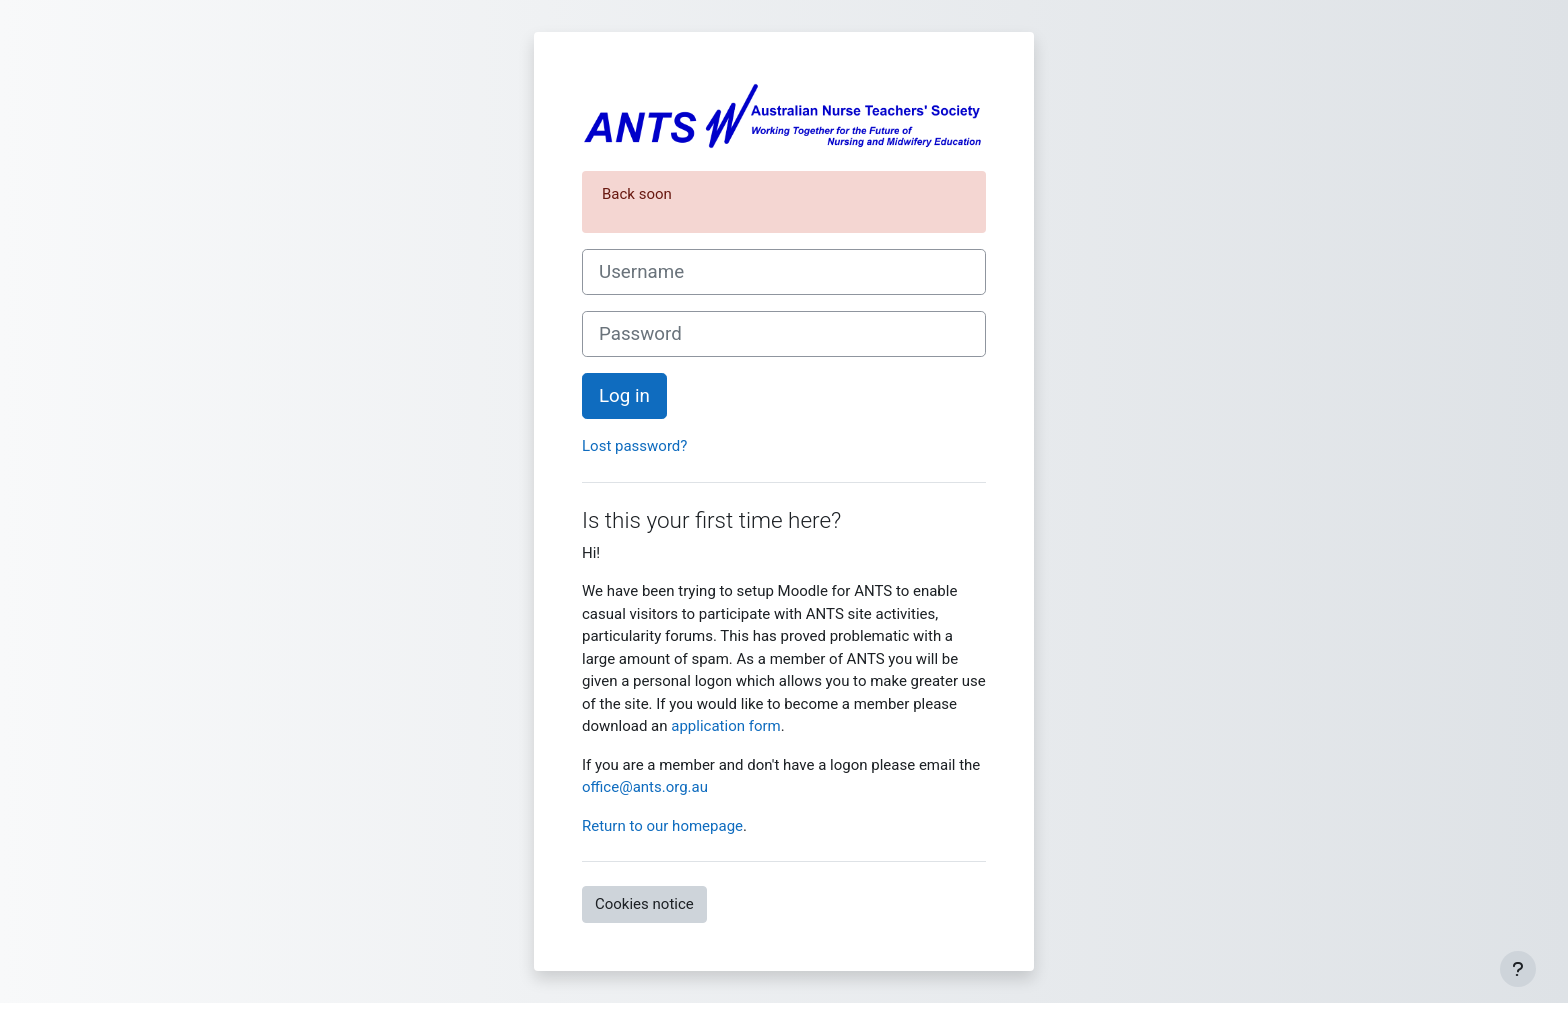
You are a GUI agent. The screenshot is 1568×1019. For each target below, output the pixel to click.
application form (725, 726)
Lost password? (634, 446)
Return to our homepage (662, 826)
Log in (624, 396)
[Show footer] (1518, 969)
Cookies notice (644, 904)
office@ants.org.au (645, 787)
